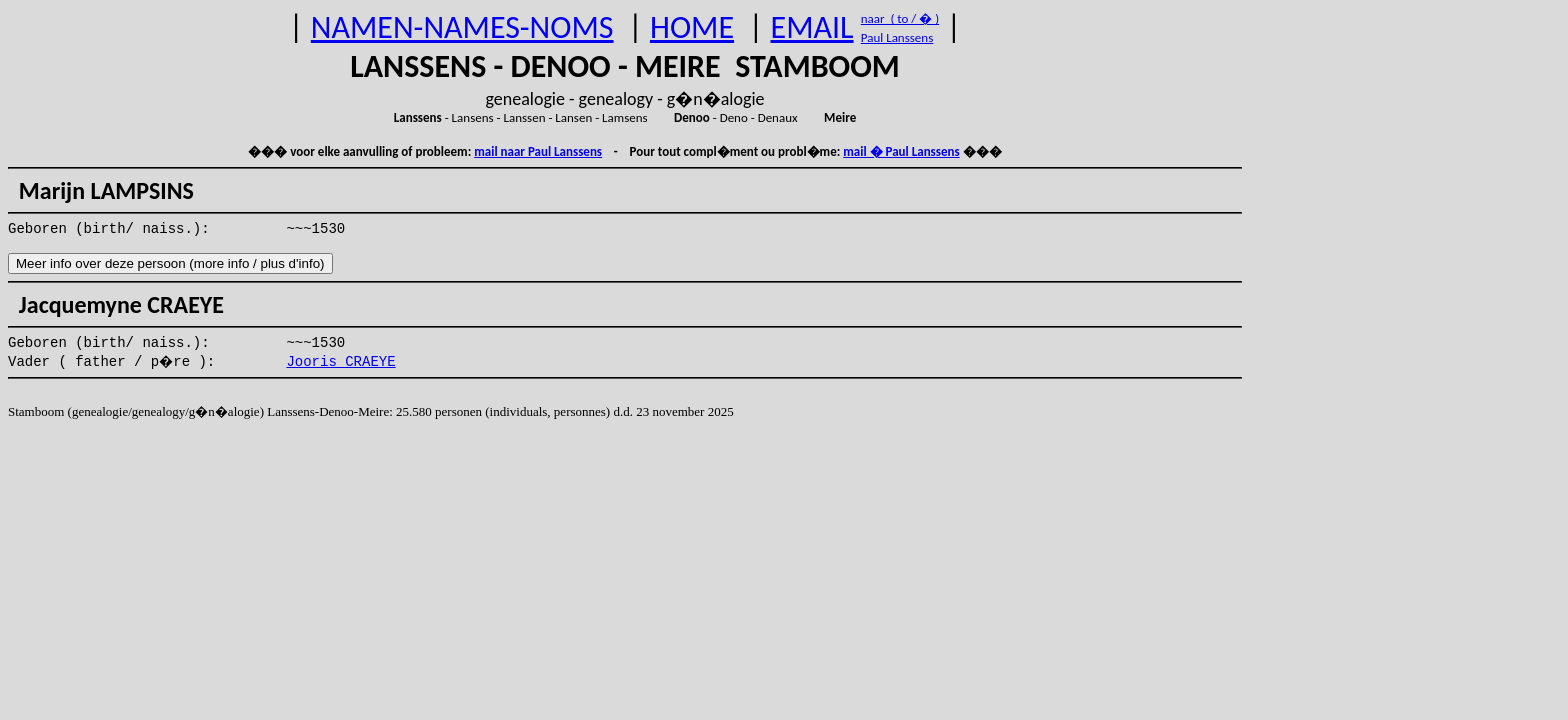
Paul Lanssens (897, 37)
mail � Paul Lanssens (901, 151)
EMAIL (812, 27)
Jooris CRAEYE (340, 362)
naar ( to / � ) (900, 18)
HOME (692, 27)
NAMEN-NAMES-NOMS (462, 27)
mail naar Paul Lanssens (538, 151)
